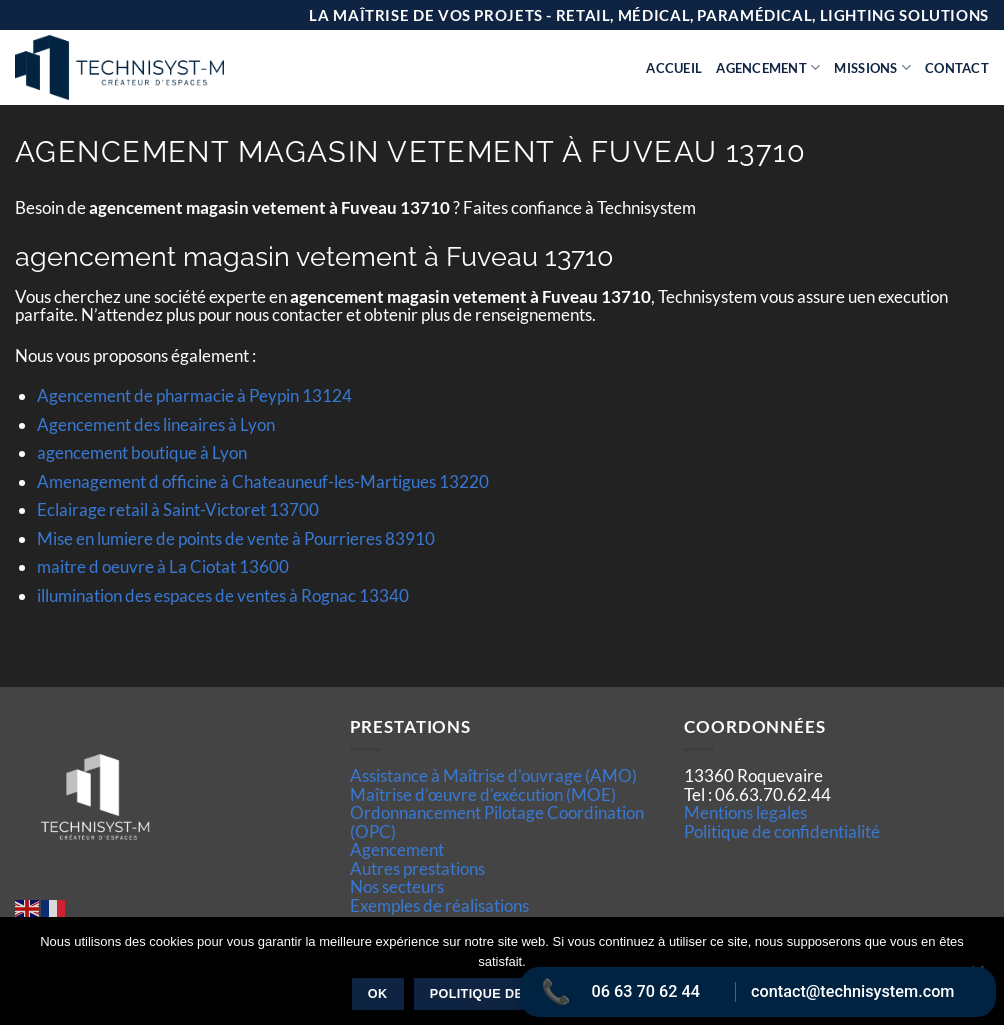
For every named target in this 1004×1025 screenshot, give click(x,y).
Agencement (768, 67)
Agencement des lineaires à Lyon (156, 424)
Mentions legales (745, 812)
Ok (378, 994)
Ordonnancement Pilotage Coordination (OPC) (497, 821)
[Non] (977, 977)
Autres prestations (417, 868)
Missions (872, 67)
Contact (957, 68)
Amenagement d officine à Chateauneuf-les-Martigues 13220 (263, 481)
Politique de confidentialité (782, 831)
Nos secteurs (397, 886)
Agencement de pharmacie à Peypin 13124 (194, 395)
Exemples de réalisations (439, 905)
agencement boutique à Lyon (142, 452)
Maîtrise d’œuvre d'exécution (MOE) (483, 794)
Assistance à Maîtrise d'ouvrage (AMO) (493, 775)
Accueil (674, 68)
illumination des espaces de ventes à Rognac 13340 (223, 595)
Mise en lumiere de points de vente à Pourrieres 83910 (236, 538)
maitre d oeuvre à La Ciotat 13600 (163, 566)
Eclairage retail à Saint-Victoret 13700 (178, 509)
